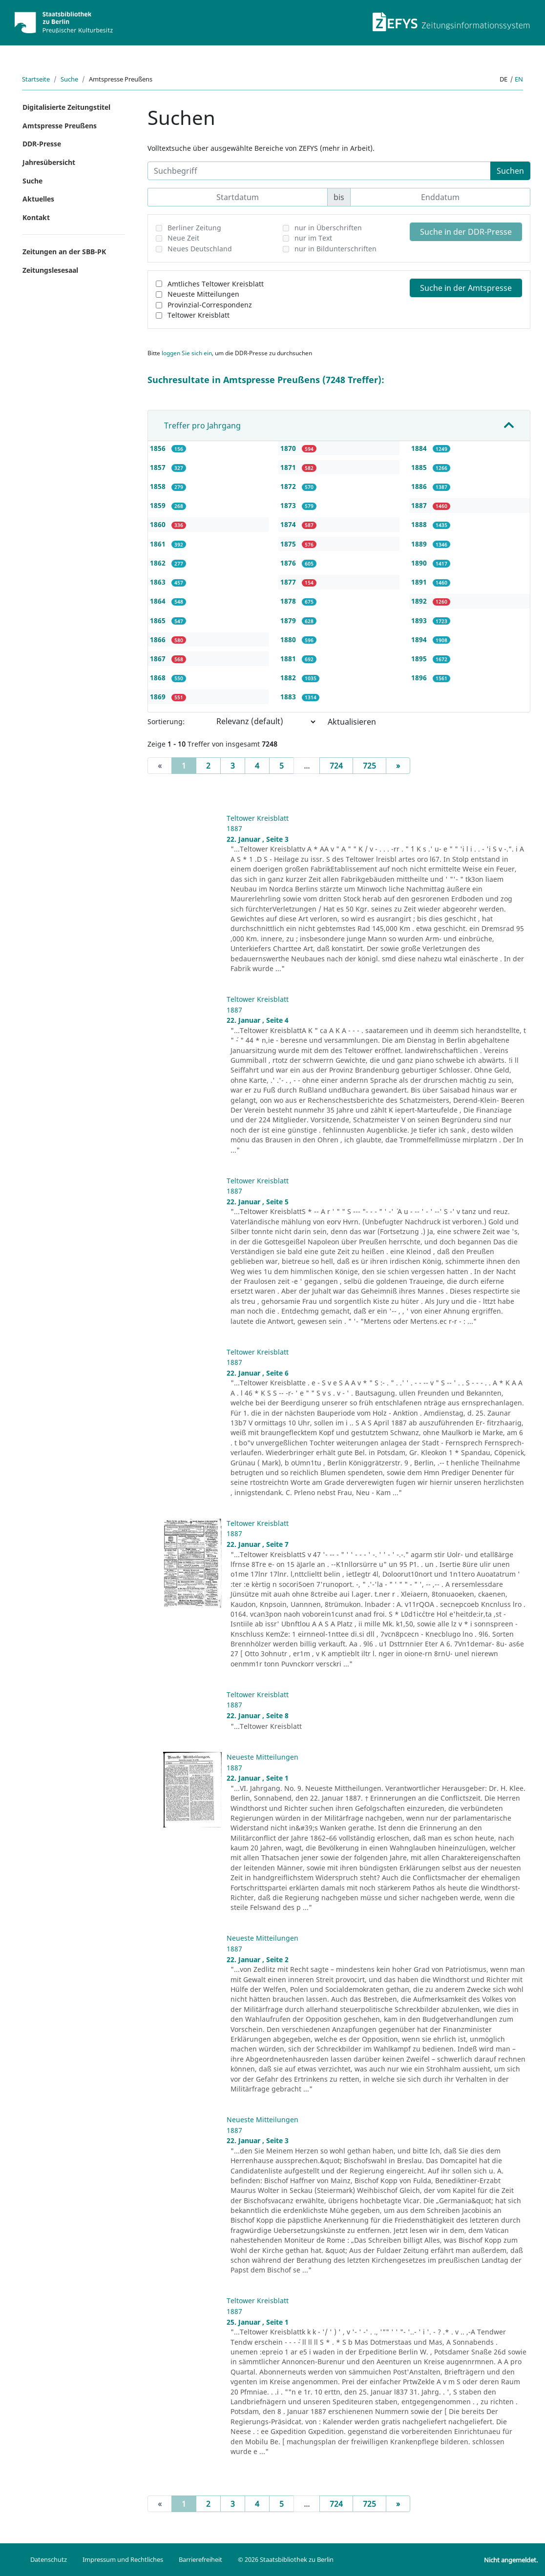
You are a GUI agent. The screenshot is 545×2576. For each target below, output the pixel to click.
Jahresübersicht (48, 162)
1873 (289, 505)
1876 (289, 563)
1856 (159, 448)
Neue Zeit (183, 238)
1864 (159, 601)
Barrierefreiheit (200, 2559)
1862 (159, 563)
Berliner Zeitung (194, 227)
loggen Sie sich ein (187, 353)
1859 (159, 505)
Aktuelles (38, 198)
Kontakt (36, 217)
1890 (420, 563)
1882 (289, 677)
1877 (289, 582)
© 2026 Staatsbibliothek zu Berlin (286, 2559)
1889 (420, 543)
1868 (159, 677)
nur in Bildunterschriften (335, 248)
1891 (420, 582)
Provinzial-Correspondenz (210, 304)
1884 (420, 448)
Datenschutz (48, 2559)
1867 (159, 658)
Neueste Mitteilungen (203, 294)
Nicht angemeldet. (511, 2560)
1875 (289, 543)
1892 (420, 601)
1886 (420, 486)
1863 (159, 582)
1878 (289, 601)
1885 (420, 467)
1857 (159, 467)
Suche (69, 79)
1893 (420, 620)
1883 (289, 696)
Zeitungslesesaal (50, 270)
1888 (420, 524)
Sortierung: (166, 721)
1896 (420, 677)
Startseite (36, 79)
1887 (420, 505)
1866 (159, 639)
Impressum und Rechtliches (123, 2559)
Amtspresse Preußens (59, 125)
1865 (159, 620)
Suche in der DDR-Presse (466, 231)
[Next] (398, 765)
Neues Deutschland (200, 248)
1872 (289, 486)
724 (336, 765)
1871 (289, 467)
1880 (289, 639)
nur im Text (313, 238)
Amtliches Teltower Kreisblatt (216, 283)
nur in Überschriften (328, 227)
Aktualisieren (352, 721)
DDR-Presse (41, 143)
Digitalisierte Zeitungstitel (66, 107)
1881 (289, 658)
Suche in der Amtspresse (466, 288)
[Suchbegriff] (319, 171)
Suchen (510, 170)
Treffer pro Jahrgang (202, 425)
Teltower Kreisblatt (199, 315)
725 (369, 765)
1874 (289, 524)
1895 (420, 658)
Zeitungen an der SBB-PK (64, 251)
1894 (420, 639)
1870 (289, 448)
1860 (159, 524)
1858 (159, 486)
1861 (159, 543)
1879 (289, 620)
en (519, 79)
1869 (159, 696)
